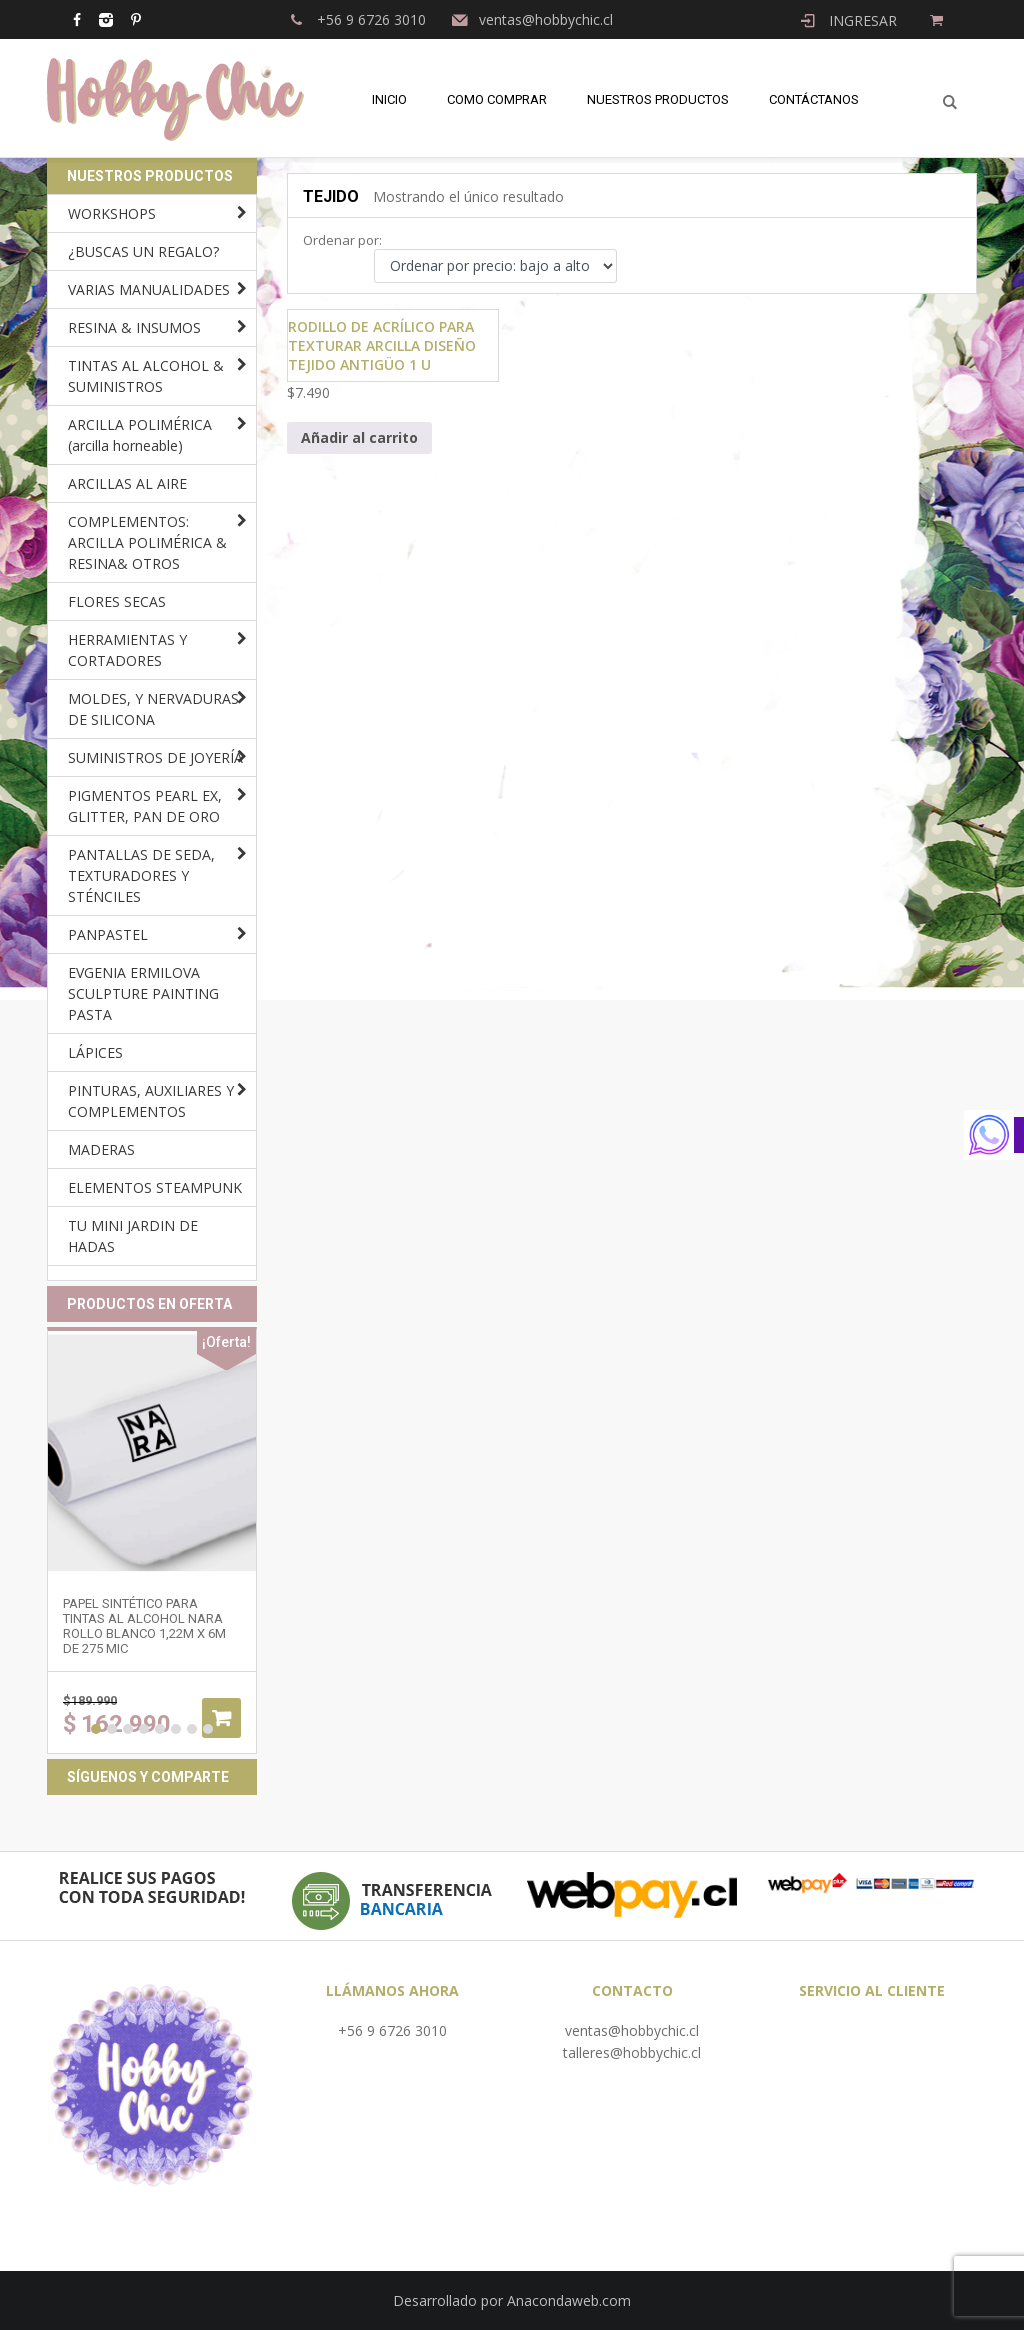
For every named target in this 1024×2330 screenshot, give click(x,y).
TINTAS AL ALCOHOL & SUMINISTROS (146, 376)
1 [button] (96, 1729)
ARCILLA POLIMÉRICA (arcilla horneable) (140, 435)
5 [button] (160, 1729)
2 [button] (112, 1729)
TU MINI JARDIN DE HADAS (133, 1236)
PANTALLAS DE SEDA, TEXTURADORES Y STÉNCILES (141, 875)
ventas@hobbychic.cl (632, 2030)
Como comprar (497, 99)
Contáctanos (814, 99)
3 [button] (128, 1729)
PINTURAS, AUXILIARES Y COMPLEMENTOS (151, 1101)
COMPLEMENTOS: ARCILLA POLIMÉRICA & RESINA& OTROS (147, 542)
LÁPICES (95, 1052)
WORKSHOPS (112, 213)
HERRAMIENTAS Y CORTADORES (127, 650)
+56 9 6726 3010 (392, 2030)
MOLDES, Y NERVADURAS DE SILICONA (153, 709)
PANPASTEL (108, 934)
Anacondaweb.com (569, 2300)
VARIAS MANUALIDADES (149, 289)
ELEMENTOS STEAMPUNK (155, 1187)
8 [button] (208, 1729)
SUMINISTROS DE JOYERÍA (155, 757)
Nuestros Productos (658, 99)
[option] (152, 1540)
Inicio (389, 99)
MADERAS (101, 1149)
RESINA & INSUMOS (134, 327)
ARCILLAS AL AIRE (127, 483)
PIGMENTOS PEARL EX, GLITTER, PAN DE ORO (145, 806)
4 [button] (144, 1729)
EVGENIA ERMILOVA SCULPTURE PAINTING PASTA (143, 993)
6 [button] (176, 1729)
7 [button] (192, 1729)
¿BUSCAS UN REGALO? (143, 251)
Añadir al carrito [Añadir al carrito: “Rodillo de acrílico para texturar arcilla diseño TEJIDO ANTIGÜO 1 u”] (359, 437)
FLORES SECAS (117, 601)
